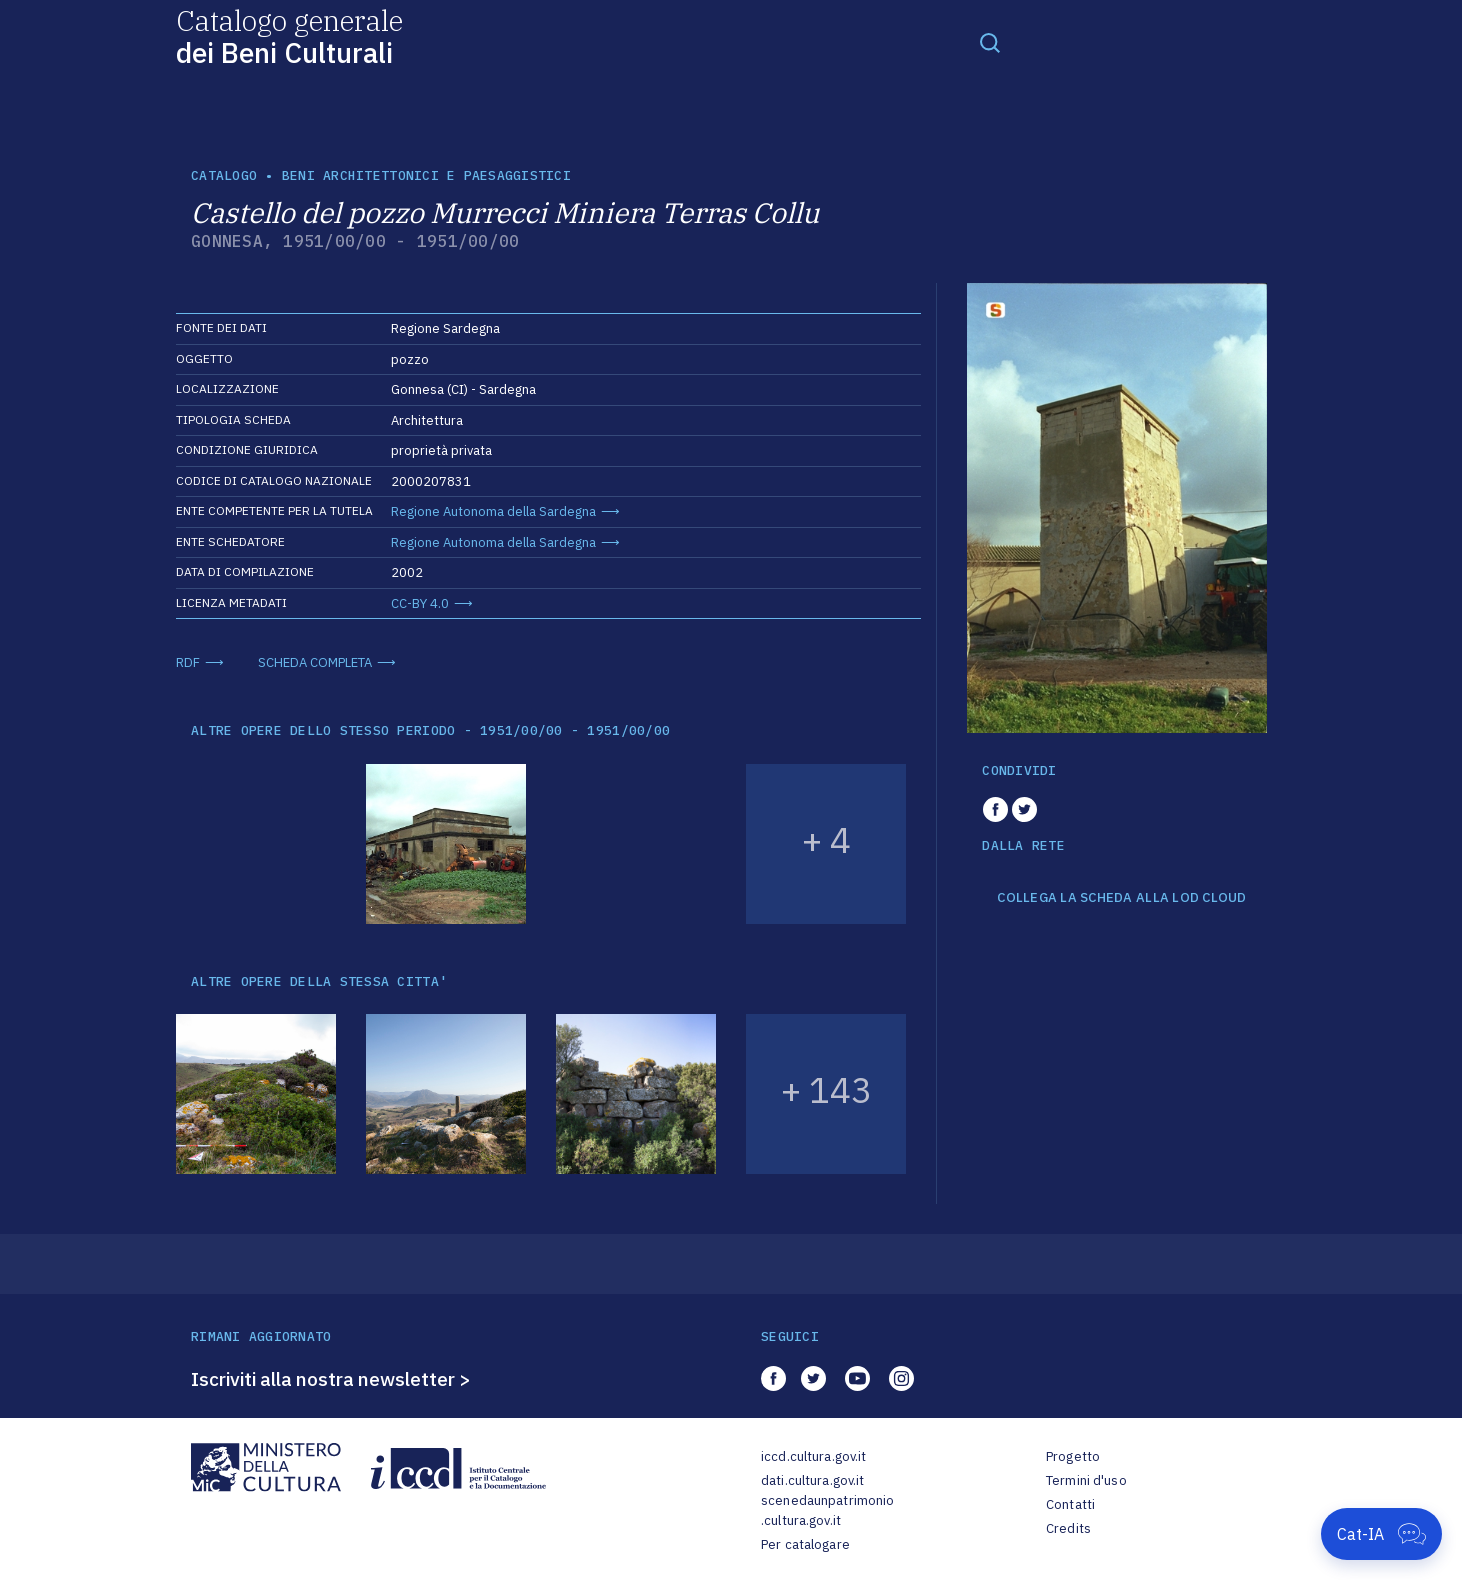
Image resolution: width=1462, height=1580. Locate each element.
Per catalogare (805, 1544)
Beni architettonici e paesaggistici (426, 175)
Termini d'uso (1086, 1480)
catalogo (224, 175)
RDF (188, 662)
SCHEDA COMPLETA (315, 662)
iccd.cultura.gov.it (813, 1456)
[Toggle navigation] (990, 42)
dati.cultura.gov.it (812, 1480)
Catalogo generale (289, 35)
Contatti (1070, 1504)
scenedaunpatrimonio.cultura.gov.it (827, 1510)
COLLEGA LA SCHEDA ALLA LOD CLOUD (1121, 898)
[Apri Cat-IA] (1381, 1534)
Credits (1068, 1528)
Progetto (1073, 1456)
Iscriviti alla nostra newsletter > (331, 1379)
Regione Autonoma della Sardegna (493, 511)
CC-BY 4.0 (420, 603)
